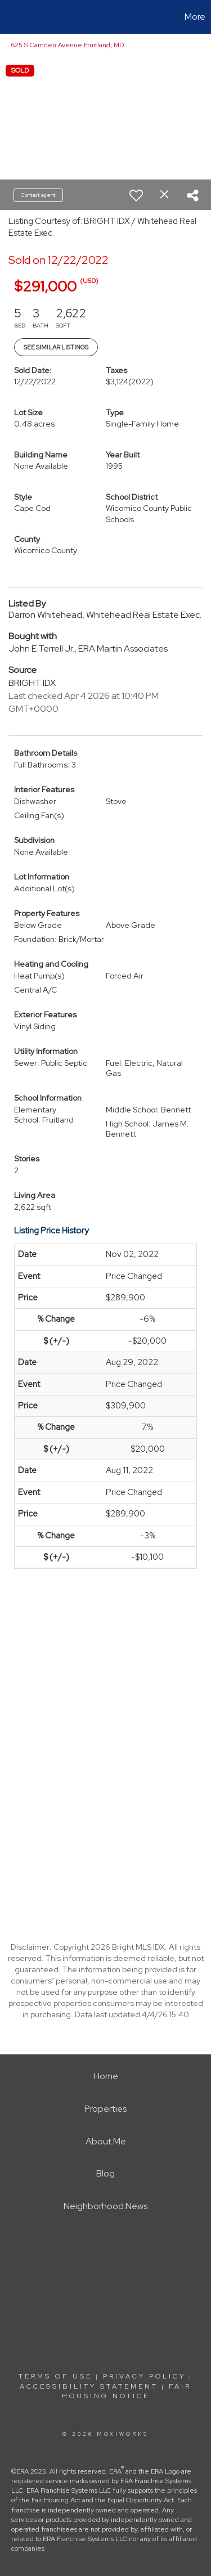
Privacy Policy (144, 2376)
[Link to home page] (10, 17)
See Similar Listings (56, 347)
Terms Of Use (55, 2376)
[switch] (136, 195)
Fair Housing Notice (127, 2391)
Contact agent (38, 195)
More (195, 17)
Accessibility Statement (89, 2386)
